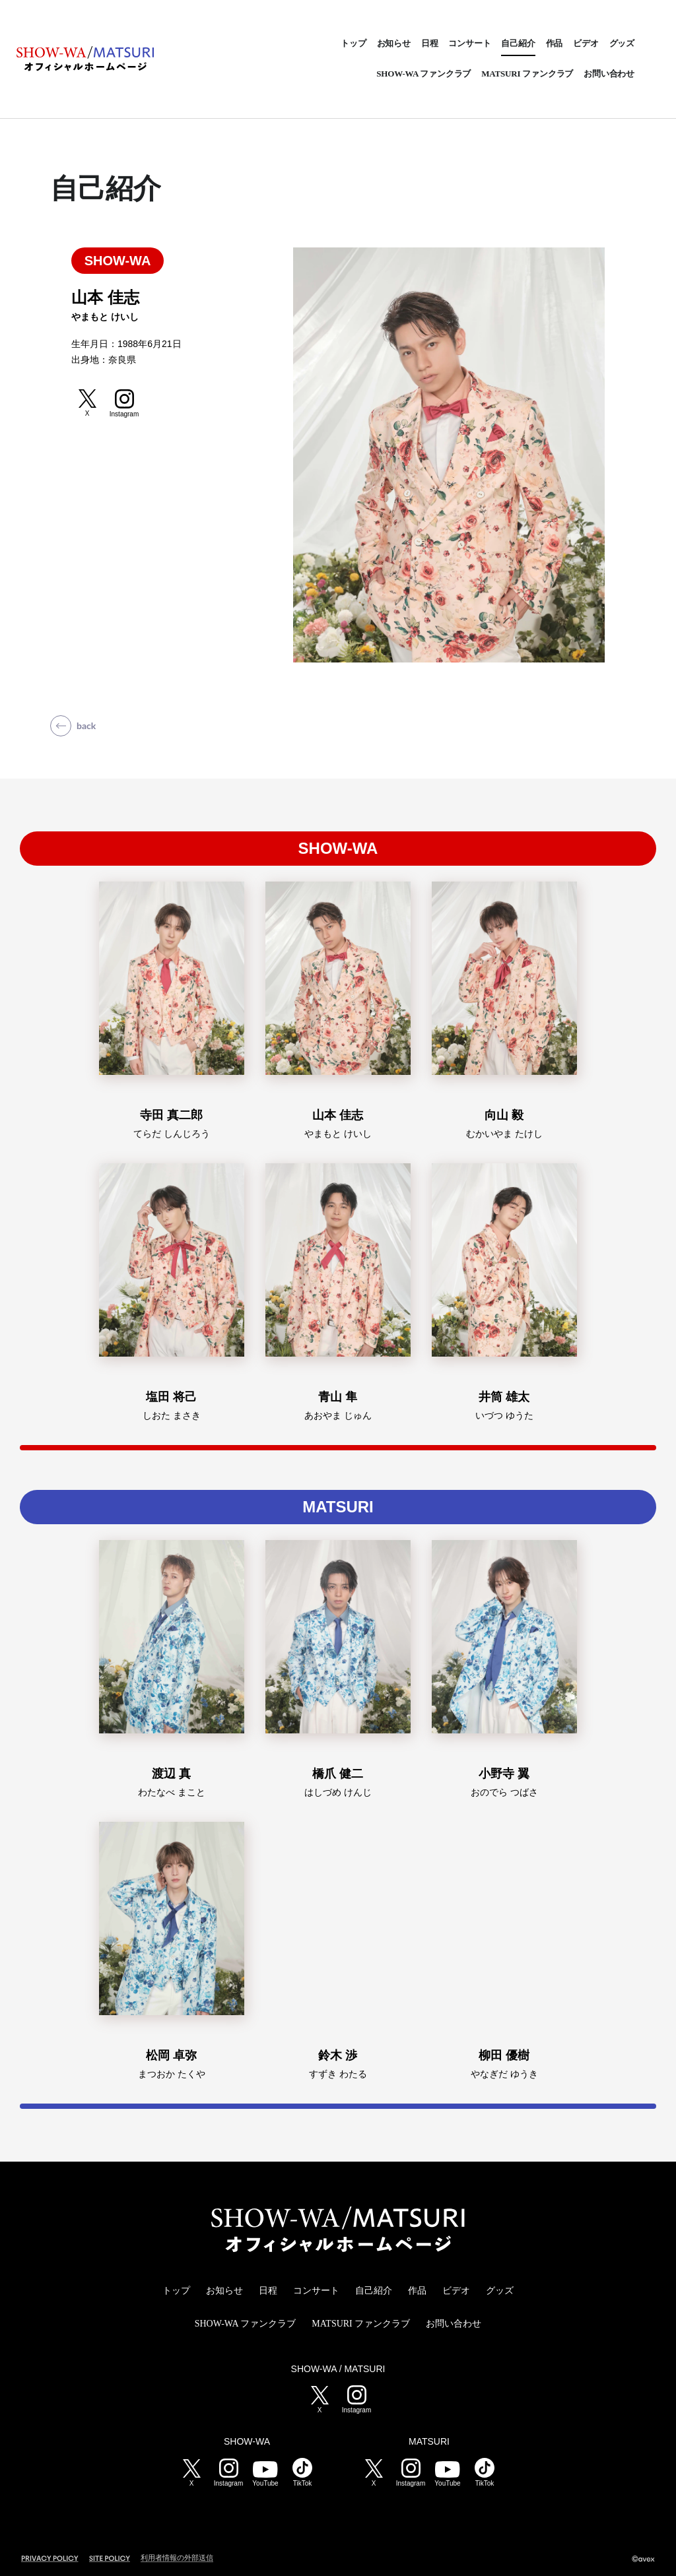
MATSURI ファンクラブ (527, 74)
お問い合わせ (609, 74)
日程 (429, 43)
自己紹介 (518, 43)
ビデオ (585, 43)
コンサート (469, 43)
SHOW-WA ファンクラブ (423, 74)
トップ (353, 43)
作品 (554, 43)
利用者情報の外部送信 (177, 2557)
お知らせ (394, 43)
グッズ (621, 43)
